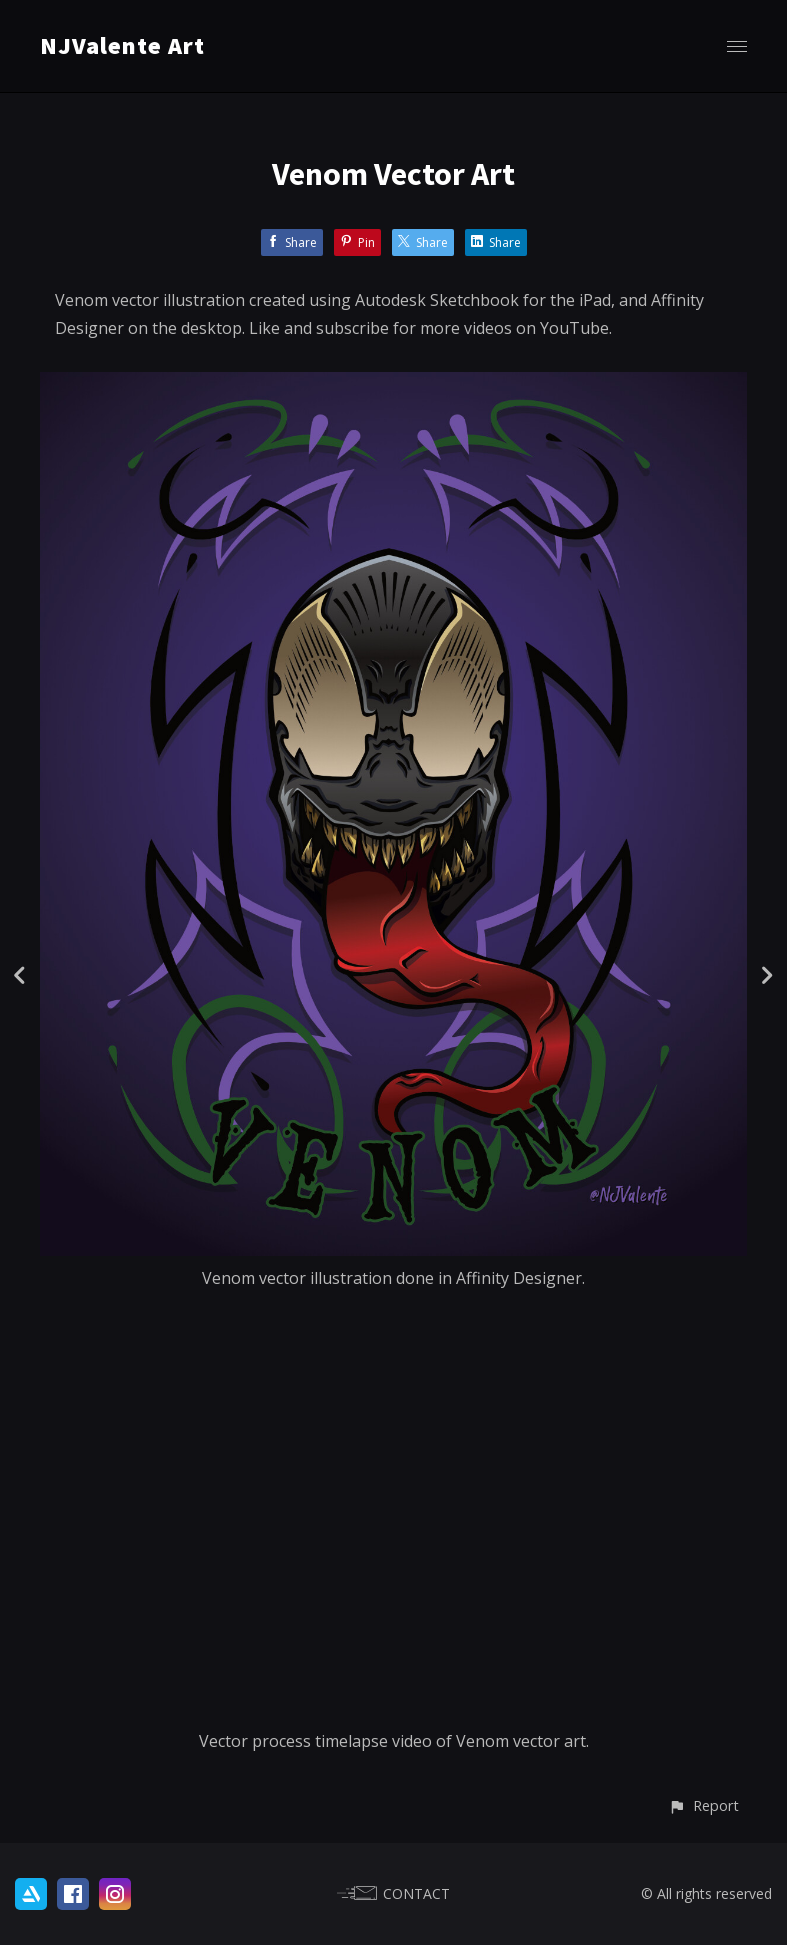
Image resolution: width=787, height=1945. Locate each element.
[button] (703, 1805)
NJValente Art (122, 45)
